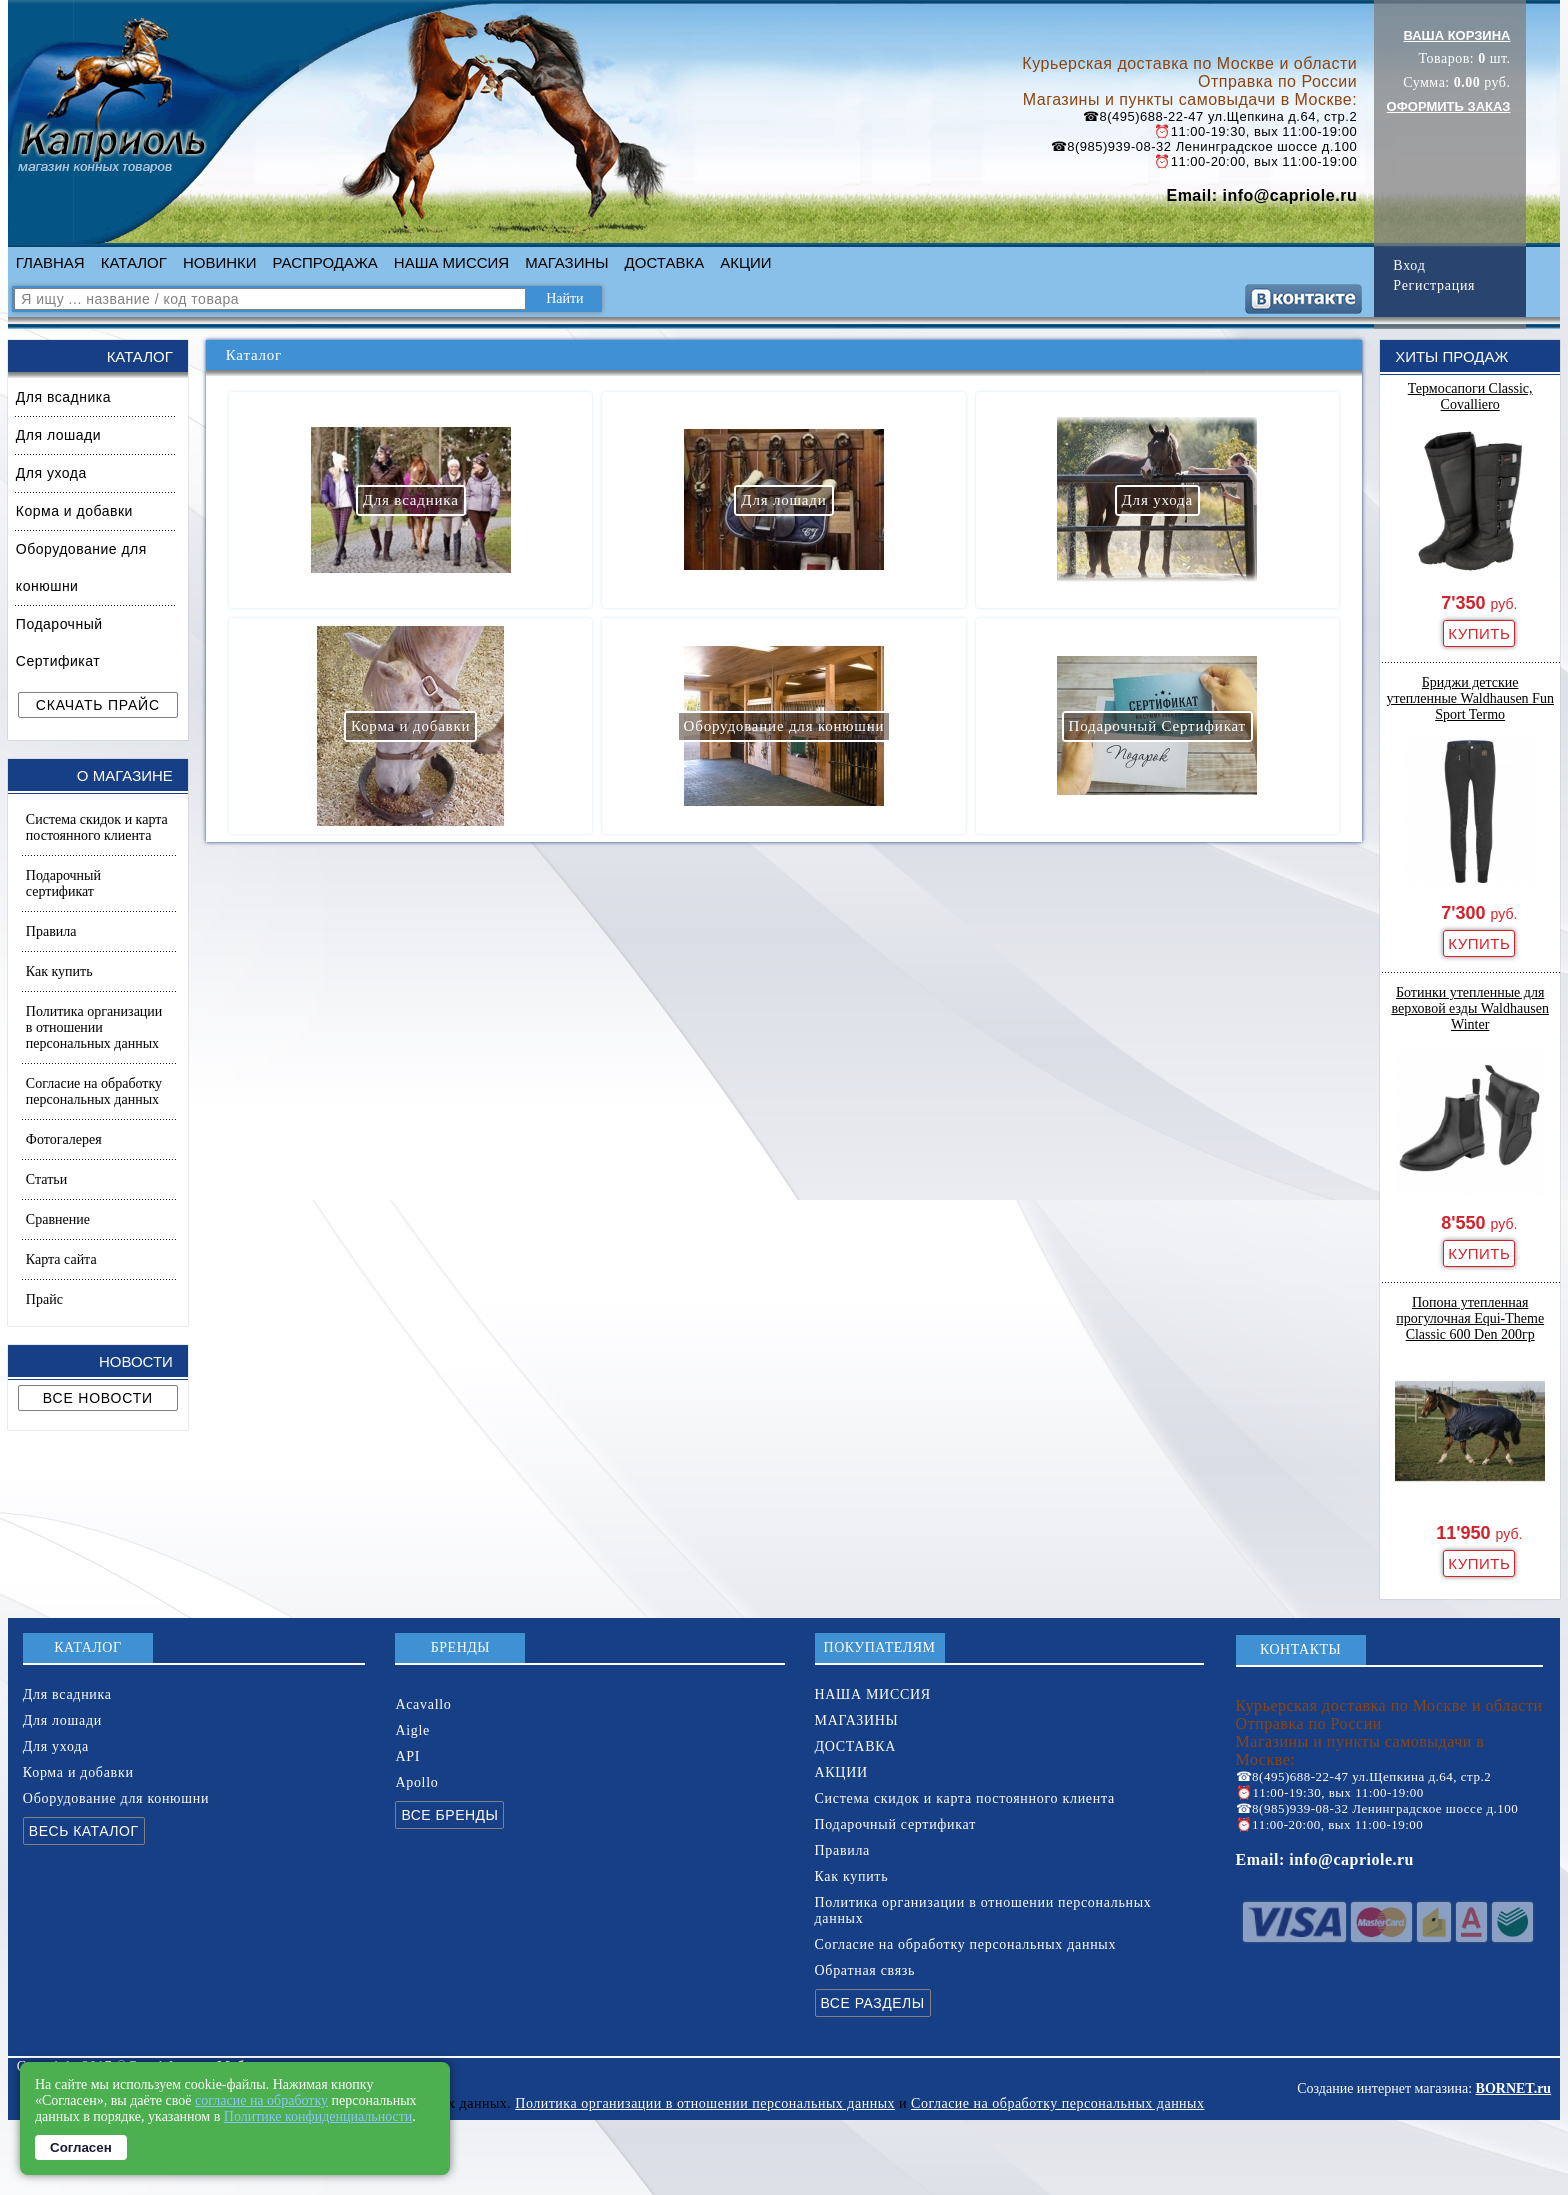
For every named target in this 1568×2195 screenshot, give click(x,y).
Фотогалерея (64, 1139)
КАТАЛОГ (134, 262)
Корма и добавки (74, 511)
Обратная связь (865, 1970)
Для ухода (51, 473)
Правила (51, 931)
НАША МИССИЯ (451, 262)
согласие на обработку (261, 2100)
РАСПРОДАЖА (325, 262)
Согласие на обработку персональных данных (94, 1091)
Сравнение (58, 1219)
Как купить (59, 971)
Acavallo (423, 1704)
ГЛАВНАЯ (50, 262)
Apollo (416, 1782)
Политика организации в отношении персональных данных (94, 1027)
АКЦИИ (745, 262)
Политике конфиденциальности (318, 2116)
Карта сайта (61, 1259)
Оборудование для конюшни (81, 567)
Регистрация (1434, 285)
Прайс (44, 1299)
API (407, 1756)
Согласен (81, 2147)
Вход (1409, 265)
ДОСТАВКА (665, 262)
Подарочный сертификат (63, 883)
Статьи (46, 1179)
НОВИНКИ (220, 262)
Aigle (412, 1730)
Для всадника (63, 397)
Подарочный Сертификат (59, 642)
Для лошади (58, 435)
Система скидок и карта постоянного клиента (97, 827)
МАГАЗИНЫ (566, 262)
